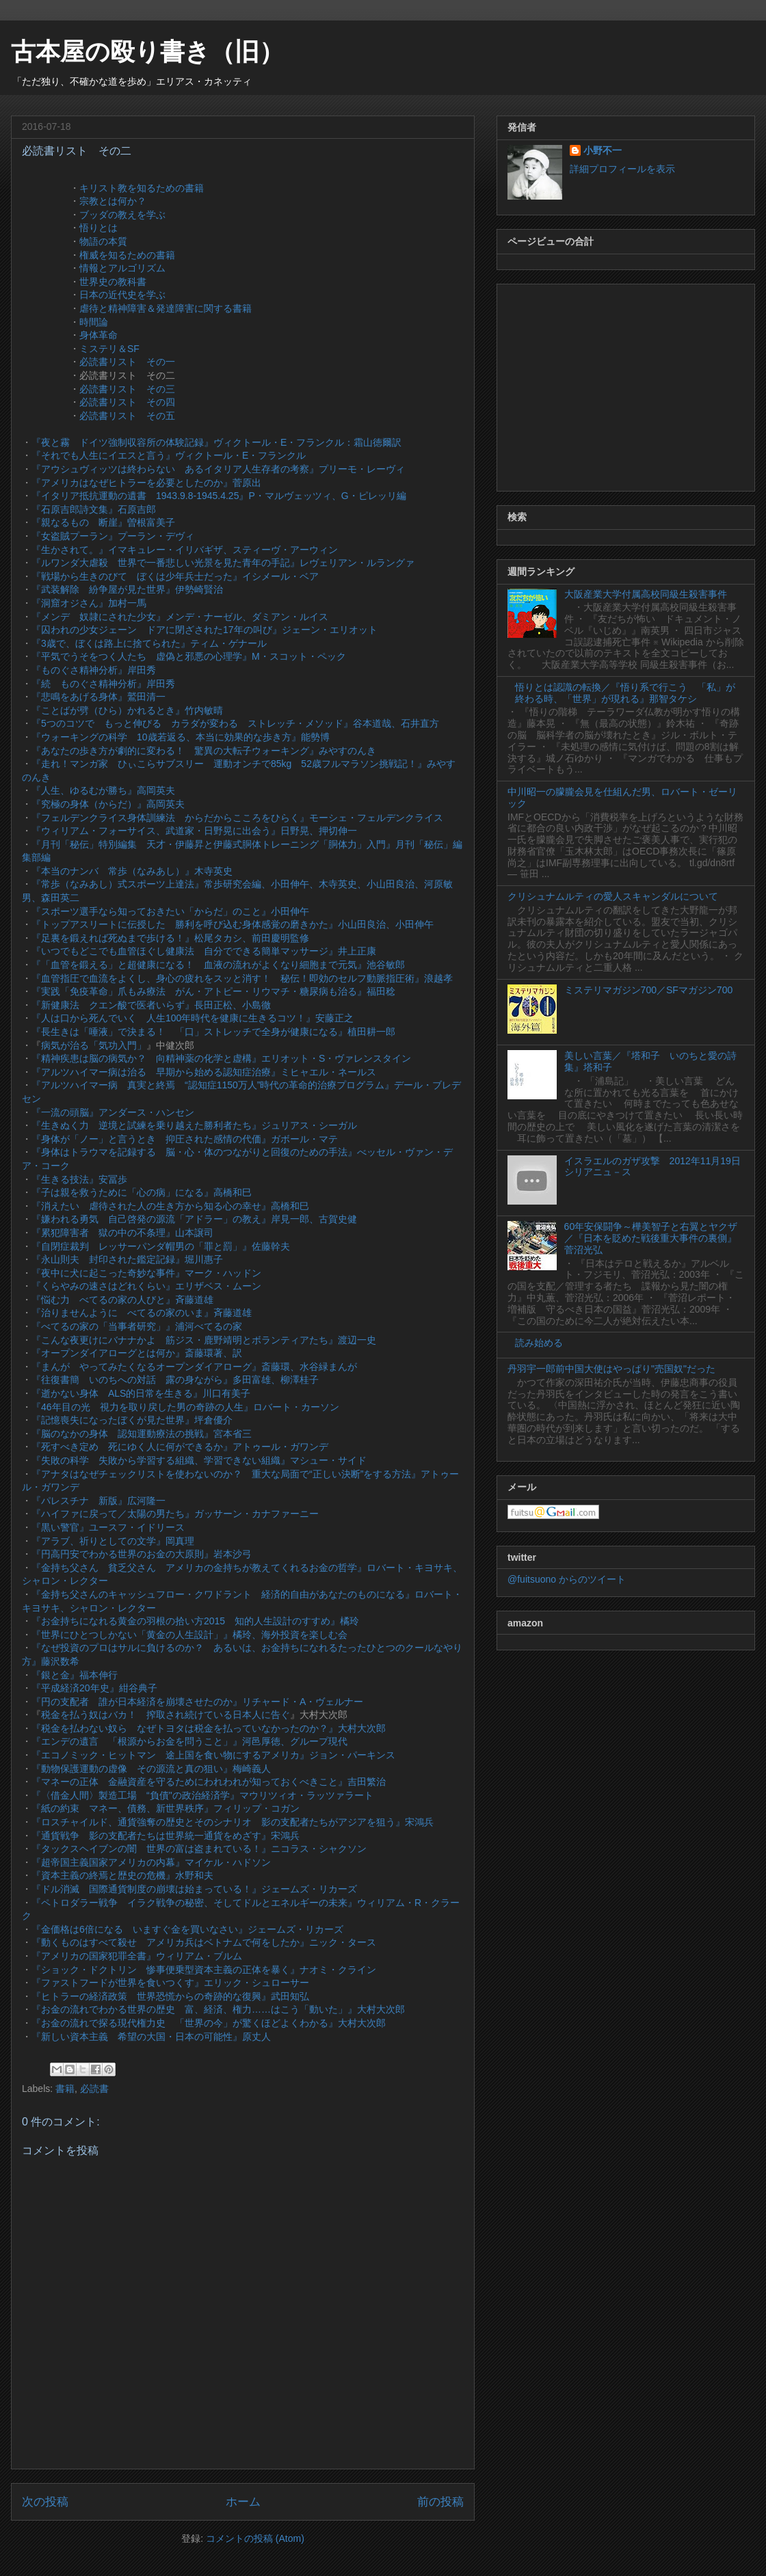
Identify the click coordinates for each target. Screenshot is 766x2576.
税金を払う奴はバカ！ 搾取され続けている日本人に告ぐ (165, 1714)
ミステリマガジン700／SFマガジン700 (648, 989)
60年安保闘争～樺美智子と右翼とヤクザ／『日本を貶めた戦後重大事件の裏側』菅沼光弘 (651, 1238)
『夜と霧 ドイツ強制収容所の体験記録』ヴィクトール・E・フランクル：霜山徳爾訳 (216, 442)
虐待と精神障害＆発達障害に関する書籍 (165, 308)
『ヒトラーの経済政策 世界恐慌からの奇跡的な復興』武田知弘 (170, 1996)
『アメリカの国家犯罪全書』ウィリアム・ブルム (136, 1955)
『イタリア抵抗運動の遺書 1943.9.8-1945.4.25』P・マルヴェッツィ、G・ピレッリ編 (218, 495)
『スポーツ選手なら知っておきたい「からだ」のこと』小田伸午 (170, 911)
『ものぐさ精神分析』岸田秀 (93, 670)
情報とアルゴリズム (122, 268)
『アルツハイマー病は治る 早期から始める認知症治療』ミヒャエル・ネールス (203, 1071)
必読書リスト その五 (127, 415)
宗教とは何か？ (112, 201)
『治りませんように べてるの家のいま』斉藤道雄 (141, 1312)
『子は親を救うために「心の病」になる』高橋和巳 (141, 1192)
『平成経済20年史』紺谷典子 (94, 1687)
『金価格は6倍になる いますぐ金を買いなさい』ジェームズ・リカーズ (187, 1929)
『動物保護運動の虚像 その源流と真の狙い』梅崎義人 (151, 1768)
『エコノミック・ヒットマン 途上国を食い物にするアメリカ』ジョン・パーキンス (213, 1754)
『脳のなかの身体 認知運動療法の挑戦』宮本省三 (141, 1433)
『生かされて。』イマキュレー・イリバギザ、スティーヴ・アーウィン (184, 549)
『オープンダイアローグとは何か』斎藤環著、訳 (136, 1352)
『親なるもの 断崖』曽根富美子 (103, 522)
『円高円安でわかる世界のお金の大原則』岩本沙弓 (141, 1553)
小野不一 (602, 150)
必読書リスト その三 (127, 389)
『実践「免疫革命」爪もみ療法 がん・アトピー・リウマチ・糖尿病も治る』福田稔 (213, 991)
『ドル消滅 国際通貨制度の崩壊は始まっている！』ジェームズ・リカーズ (194, 1888)
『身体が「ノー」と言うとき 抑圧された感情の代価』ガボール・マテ (184, 1138)
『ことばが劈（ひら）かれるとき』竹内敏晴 (127, 710)
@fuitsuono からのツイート (566, 1579)
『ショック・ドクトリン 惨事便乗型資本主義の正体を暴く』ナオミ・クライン (203, 1969)
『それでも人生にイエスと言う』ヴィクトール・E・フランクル (168, 455)
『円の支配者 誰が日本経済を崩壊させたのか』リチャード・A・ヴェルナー (197, 1701)
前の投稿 (440, 2501)
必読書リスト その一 (127, 361)
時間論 (93, 322)
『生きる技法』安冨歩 (79, 1179)
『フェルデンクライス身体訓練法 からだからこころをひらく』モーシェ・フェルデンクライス (237, 817)
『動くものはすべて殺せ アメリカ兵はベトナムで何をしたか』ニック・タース (203, 1942)
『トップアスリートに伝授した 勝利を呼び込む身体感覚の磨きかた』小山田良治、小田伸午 (232, 924)
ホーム (243, 2501)
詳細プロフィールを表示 (622, 168)
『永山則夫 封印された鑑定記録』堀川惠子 (127, 1259)
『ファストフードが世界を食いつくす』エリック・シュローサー (170, 1982)
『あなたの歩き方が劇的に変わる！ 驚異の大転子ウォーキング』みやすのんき (203, 750)
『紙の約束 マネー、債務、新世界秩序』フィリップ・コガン (165, 1808)
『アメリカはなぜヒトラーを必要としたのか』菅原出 (146, 482)
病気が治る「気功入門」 (93, 1045)
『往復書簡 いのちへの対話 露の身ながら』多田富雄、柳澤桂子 (175, 1379)
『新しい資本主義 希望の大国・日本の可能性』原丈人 (151, 2036)
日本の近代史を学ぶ (122, 294)
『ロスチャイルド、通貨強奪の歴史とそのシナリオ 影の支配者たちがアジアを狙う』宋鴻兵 (232, 1821)
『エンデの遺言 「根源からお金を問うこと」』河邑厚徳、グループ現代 (189, 1741)
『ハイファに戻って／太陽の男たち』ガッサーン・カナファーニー (175, 1513)
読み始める (539, 1342)
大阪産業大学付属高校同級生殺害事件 (645, 594)
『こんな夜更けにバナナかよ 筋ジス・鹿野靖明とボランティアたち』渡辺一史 (203, 1339)
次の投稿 (45, 2501)
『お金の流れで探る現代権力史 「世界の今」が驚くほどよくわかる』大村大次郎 (208, 2022)
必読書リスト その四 (127, 402)
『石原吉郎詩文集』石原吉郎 (93, 509)
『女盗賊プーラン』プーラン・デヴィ (112, 536)
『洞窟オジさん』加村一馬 (88, 603)
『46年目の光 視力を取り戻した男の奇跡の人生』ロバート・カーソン (185, 1406)
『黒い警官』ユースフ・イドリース (108, 1527)
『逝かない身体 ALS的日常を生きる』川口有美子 (140, 1393)
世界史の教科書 (112, 281)
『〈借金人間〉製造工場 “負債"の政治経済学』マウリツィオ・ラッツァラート (202, 1795)
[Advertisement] (625, 385)
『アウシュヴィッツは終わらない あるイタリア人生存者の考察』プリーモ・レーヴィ (218, 469)
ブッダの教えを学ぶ (122, 214)
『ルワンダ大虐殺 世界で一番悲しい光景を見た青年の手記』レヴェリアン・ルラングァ (222, 562)
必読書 (94, 2088)
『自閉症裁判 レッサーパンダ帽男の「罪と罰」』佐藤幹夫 (160, 1246)
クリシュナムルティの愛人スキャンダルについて (612, 896)
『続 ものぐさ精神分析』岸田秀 (103, 683)
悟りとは (98, 227)
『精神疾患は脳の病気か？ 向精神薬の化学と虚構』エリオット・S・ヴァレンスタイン (221, 1058)
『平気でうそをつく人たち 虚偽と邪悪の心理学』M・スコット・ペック (188, 656)
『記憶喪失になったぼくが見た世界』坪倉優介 (132, 1419)
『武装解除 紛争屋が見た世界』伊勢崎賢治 (127, 589)
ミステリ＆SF (109, 348)
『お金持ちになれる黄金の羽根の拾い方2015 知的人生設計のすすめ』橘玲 (195, 1620)
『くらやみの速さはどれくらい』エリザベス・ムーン (146, 1285)
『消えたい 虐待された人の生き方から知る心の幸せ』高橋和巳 (170, 1205)
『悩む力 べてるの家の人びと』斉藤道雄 (122, 1299)
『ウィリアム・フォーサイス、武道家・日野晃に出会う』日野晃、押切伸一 (194, 830)
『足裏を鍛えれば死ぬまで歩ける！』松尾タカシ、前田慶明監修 (170, 938)
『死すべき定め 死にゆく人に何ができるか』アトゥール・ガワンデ (179, 1446)
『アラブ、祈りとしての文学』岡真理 (112, 1540)
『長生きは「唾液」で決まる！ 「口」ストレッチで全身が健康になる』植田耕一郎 (213, 1031)
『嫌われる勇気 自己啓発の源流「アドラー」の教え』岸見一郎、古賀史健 (194, 1218)
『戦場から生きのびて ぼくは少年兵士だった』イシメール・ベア (175, 576)
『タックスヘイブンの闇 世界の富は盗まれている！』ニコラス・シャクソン (199, 1848)
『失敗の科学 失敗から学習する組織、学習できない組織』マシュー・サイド (199, 1460)
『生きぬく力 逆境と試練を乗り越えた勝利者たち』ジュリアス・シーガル (194, 1125)
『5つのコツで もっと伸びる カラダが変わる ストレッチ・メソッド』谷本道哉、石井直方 (235, 723)
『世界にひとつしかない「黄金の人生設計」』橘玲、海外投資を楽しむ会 (189, 1634)
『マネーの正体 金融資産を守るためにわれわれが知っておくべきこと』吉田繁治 (208, 1781)
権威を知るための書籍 (127, 255)
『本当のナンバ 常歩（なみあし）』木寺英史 (132, 871)
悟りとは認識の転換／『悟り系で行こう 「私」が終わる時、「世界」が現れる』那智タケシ (625, 693)
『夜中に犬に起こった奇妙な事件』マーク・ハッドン (146, 1272)
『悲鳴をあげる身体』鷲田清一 (98, 696)
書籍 (65, 2088)
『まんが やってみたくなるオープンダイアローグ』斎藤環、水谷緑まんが (194, 1366)
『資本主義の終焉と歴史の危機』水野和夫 (122, 1875)
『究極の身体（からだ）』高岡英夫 (108, 804)
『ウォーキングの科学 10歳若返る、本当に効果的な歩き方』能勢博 (180, 737)
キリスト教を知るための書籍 (141, 188)
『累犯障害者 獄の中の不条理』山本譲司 (122, 1232)
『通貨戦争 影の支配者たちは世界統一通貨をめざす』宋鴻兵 (165, 1835)
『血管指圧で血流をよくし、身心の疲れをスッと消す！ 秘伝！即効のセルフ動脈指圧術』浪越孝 (242, 978)
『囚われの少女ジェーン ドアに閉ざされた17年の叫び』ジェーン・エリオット (204, 629)
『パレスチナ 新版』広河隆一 (98, 1500)
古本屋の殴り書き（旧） (147, 52)
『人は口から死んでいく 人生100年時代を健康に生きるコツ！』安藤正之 (192, 1017)
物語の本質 (103, 241)
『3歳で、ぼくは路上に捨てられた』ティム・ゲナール (149, 643)
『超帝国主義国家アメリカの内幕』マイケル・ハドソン (151, 1862)
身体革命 (98, 335)
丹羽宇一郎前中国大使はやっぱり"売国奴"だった (611, 1368)
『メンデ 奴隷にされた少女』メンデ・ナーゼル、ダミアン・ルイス (179, 616)
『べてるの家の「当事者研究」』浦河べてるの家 (136, 1326)
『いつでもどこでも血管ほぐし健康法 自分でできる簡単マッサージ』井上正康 (203, 950)
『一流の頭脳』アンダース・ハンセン (112, 1112)
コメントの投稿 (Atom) (255, 2538)
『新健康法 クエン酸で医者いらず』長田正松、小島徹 (151, 1004)
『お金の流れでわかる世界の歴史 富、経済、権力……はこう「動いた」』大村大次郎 (218, 2009)
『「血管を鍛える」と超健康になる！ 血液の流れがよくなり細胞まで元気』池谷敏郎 (218, 964)
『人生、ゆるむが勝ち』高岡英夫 (103, 790)
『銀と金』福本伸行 (74, 1674)
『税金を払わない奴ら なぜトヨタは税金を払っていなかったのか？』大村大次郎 (208, 1728)
